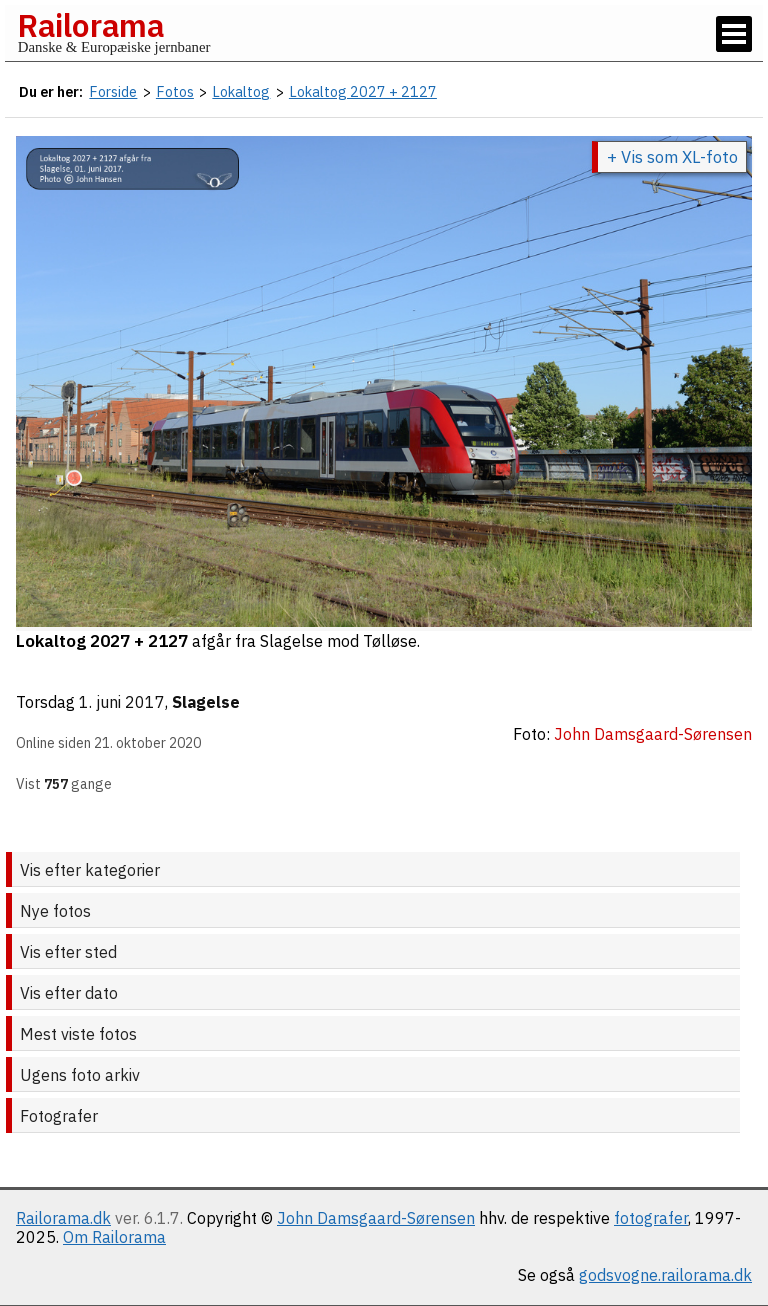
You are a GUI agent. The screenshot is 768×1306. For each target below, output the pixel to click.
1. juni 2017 (122, 702)
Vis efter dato (69, 993)
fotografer (651, 1218)
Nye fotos (55, 911)
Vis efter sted (68, 952)
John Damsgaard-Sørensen (376, 1218)
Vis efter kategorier (90, 870)
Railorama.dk (63, 1218)
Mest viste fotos (78, 1034)
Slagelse (206, 702)
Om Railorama (114, 1237)
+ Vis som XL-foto (672, 157)
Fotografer (59, 1116)
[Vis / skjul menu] (734, 34)
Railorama (90, 25)
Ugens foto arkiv (80, 1075)
